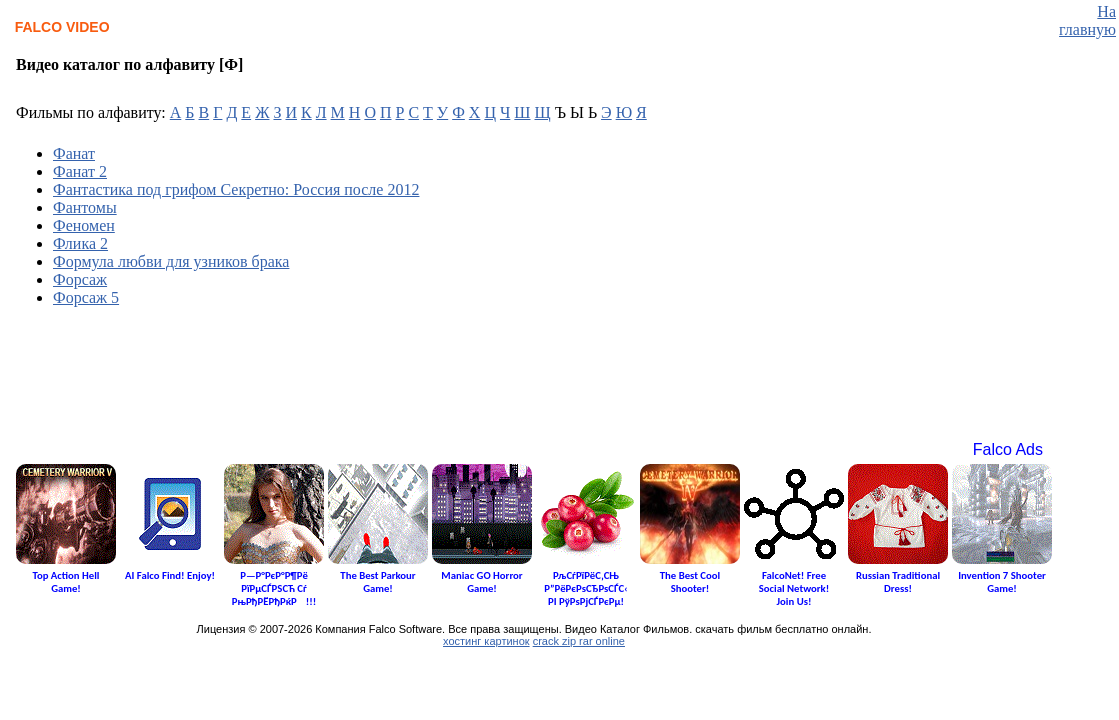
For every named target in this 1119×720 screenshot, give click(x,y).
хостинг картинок (486, 641)
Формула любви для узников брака (171, 261)
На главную (1087, 20)
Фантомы (85, 207)
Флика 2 (80, 243)
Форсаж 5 (86, 297)
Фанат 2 (80, 171)
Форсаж (80, 279)
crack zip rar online (579, 641)
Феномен (84, 225)
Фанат (74, 153)
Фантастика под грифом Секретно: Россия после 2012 (236, 189)
